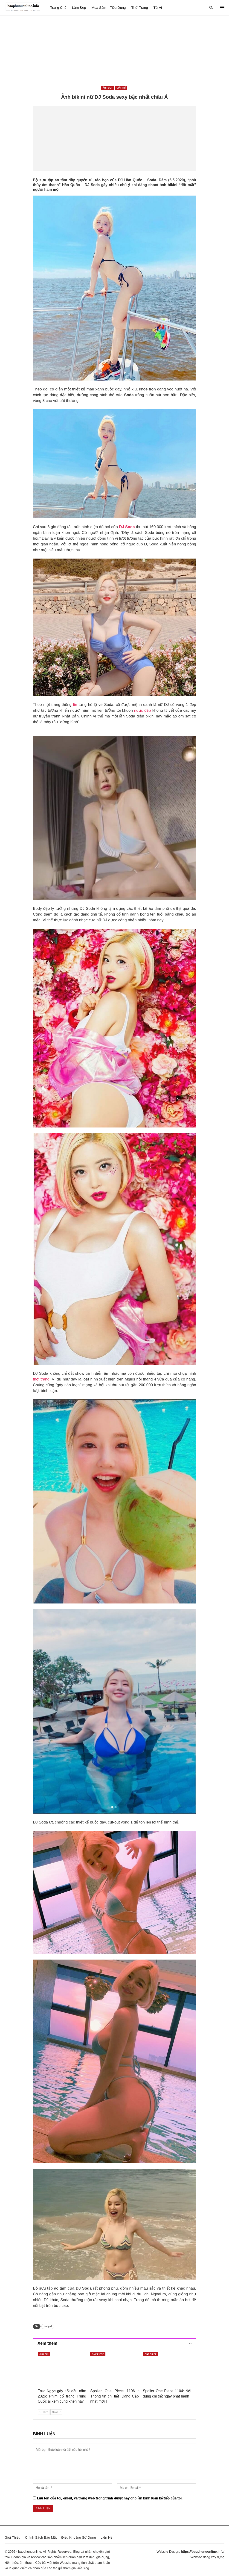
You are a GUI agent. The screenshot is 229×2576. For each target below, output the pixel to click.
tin (74, 640)
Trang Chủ (58, 7)
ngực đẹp (142, 646)
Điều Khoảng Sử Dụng (78, 2537)
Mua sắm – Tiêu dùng (109, 7)
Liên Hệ (106, 2537)
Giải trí (121, 87)
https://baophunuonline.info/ (202, 2551)
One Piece (98, 2354)
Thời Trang (139, 7)
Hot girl (48, 2326)
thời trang (41, 1314)
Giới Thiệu (12, 2537)
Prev (43, 2411)
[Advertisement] (114, 50)
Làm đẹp (79, 7)
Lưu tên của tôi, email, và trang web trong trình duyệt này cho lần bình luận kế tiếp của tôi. (110, 2498)
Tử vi (158, 7)
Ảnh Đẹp (108, 87)
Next (56, 2411)
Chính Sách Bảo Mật (41, 2537)
